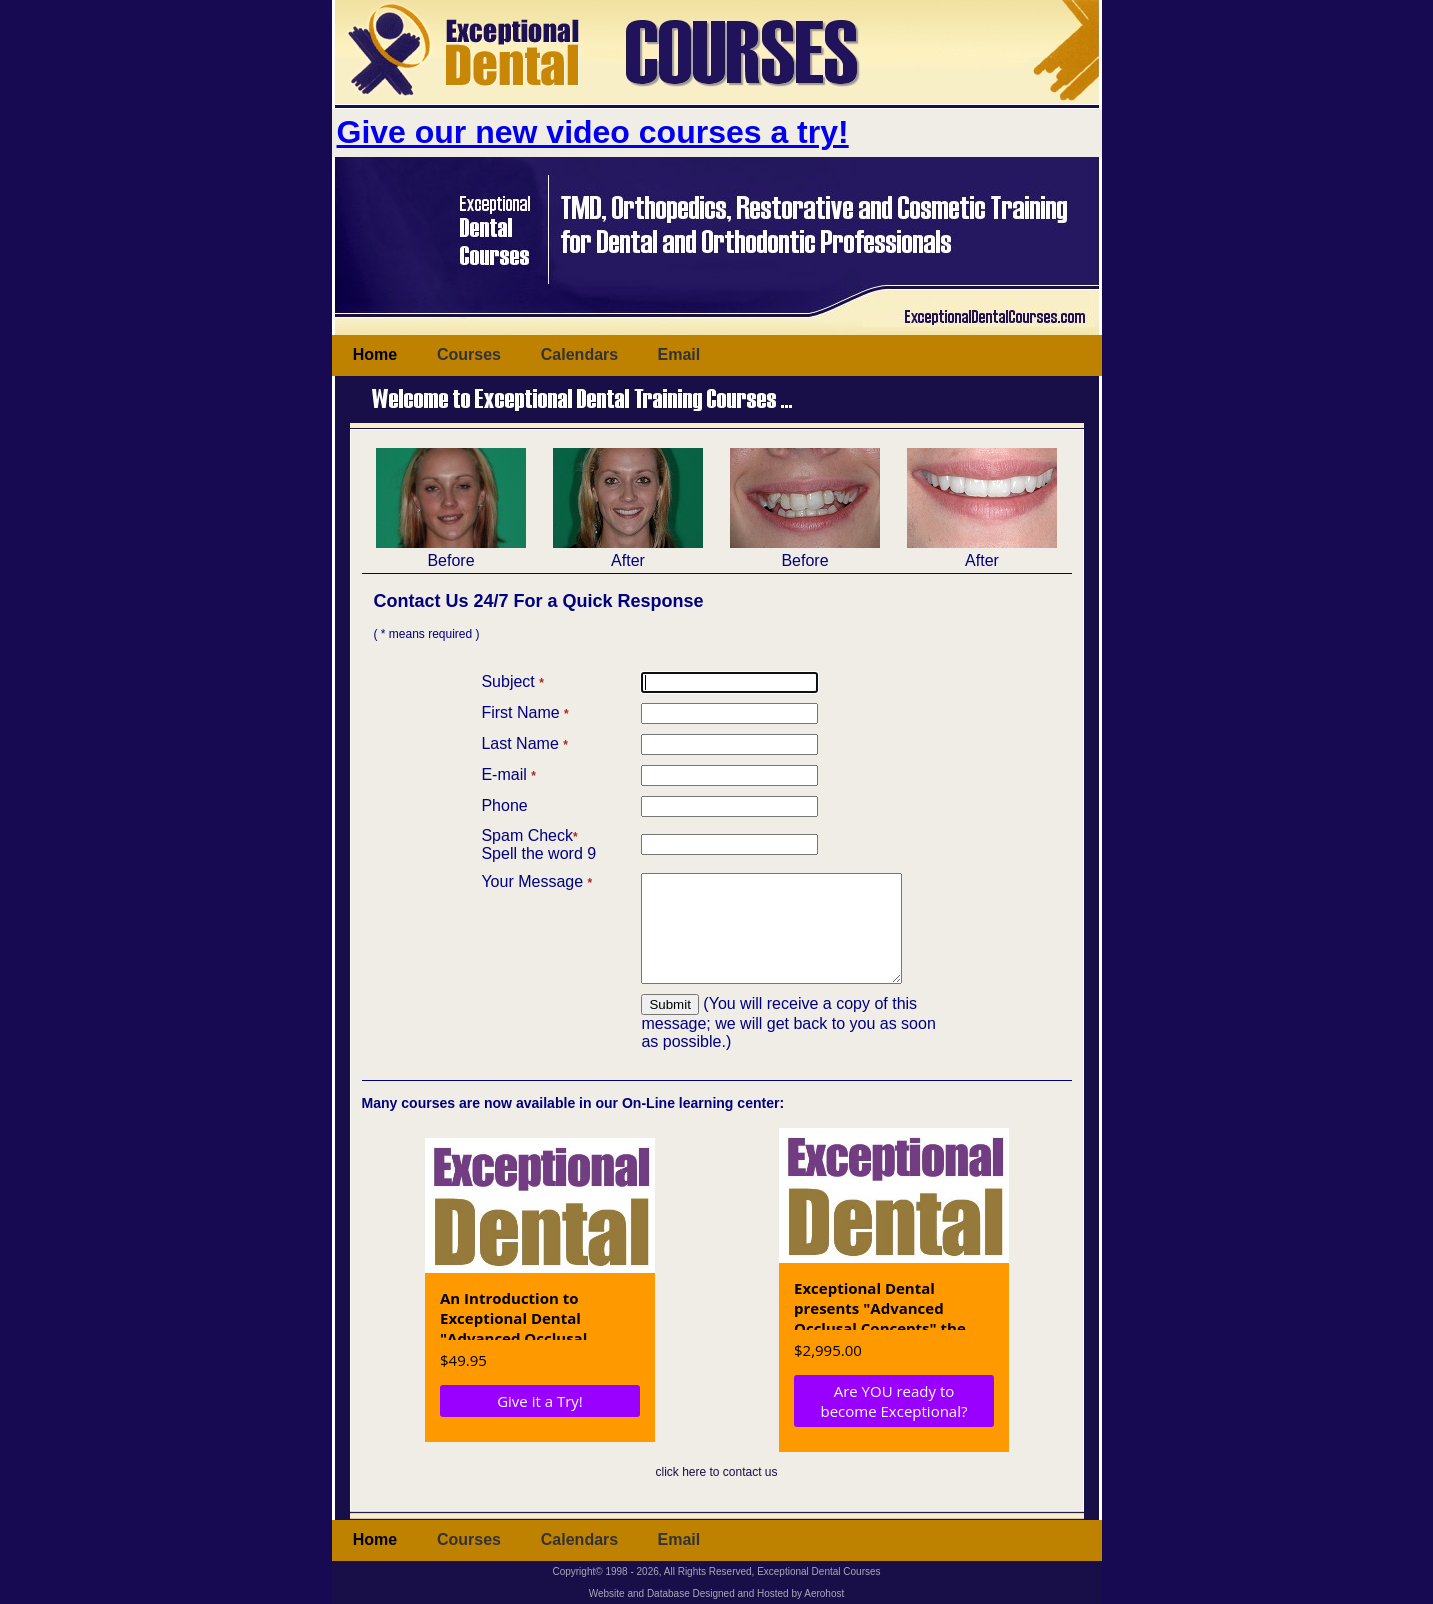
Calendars (579, 353)
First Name (524, 711)
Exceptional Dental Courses (818, 1571)
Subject (512, 680)
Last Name (524, 742)
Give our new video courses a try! (593, 132)
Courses (469, 353)
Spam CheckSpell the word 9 (538, 843)
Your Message (536, 880)
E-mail (508, 773)
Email (679, 353)
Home (375, 353)
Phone (504, 804)
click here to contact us (716, 1492)
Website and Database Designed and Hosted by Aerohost (717, 1593)
